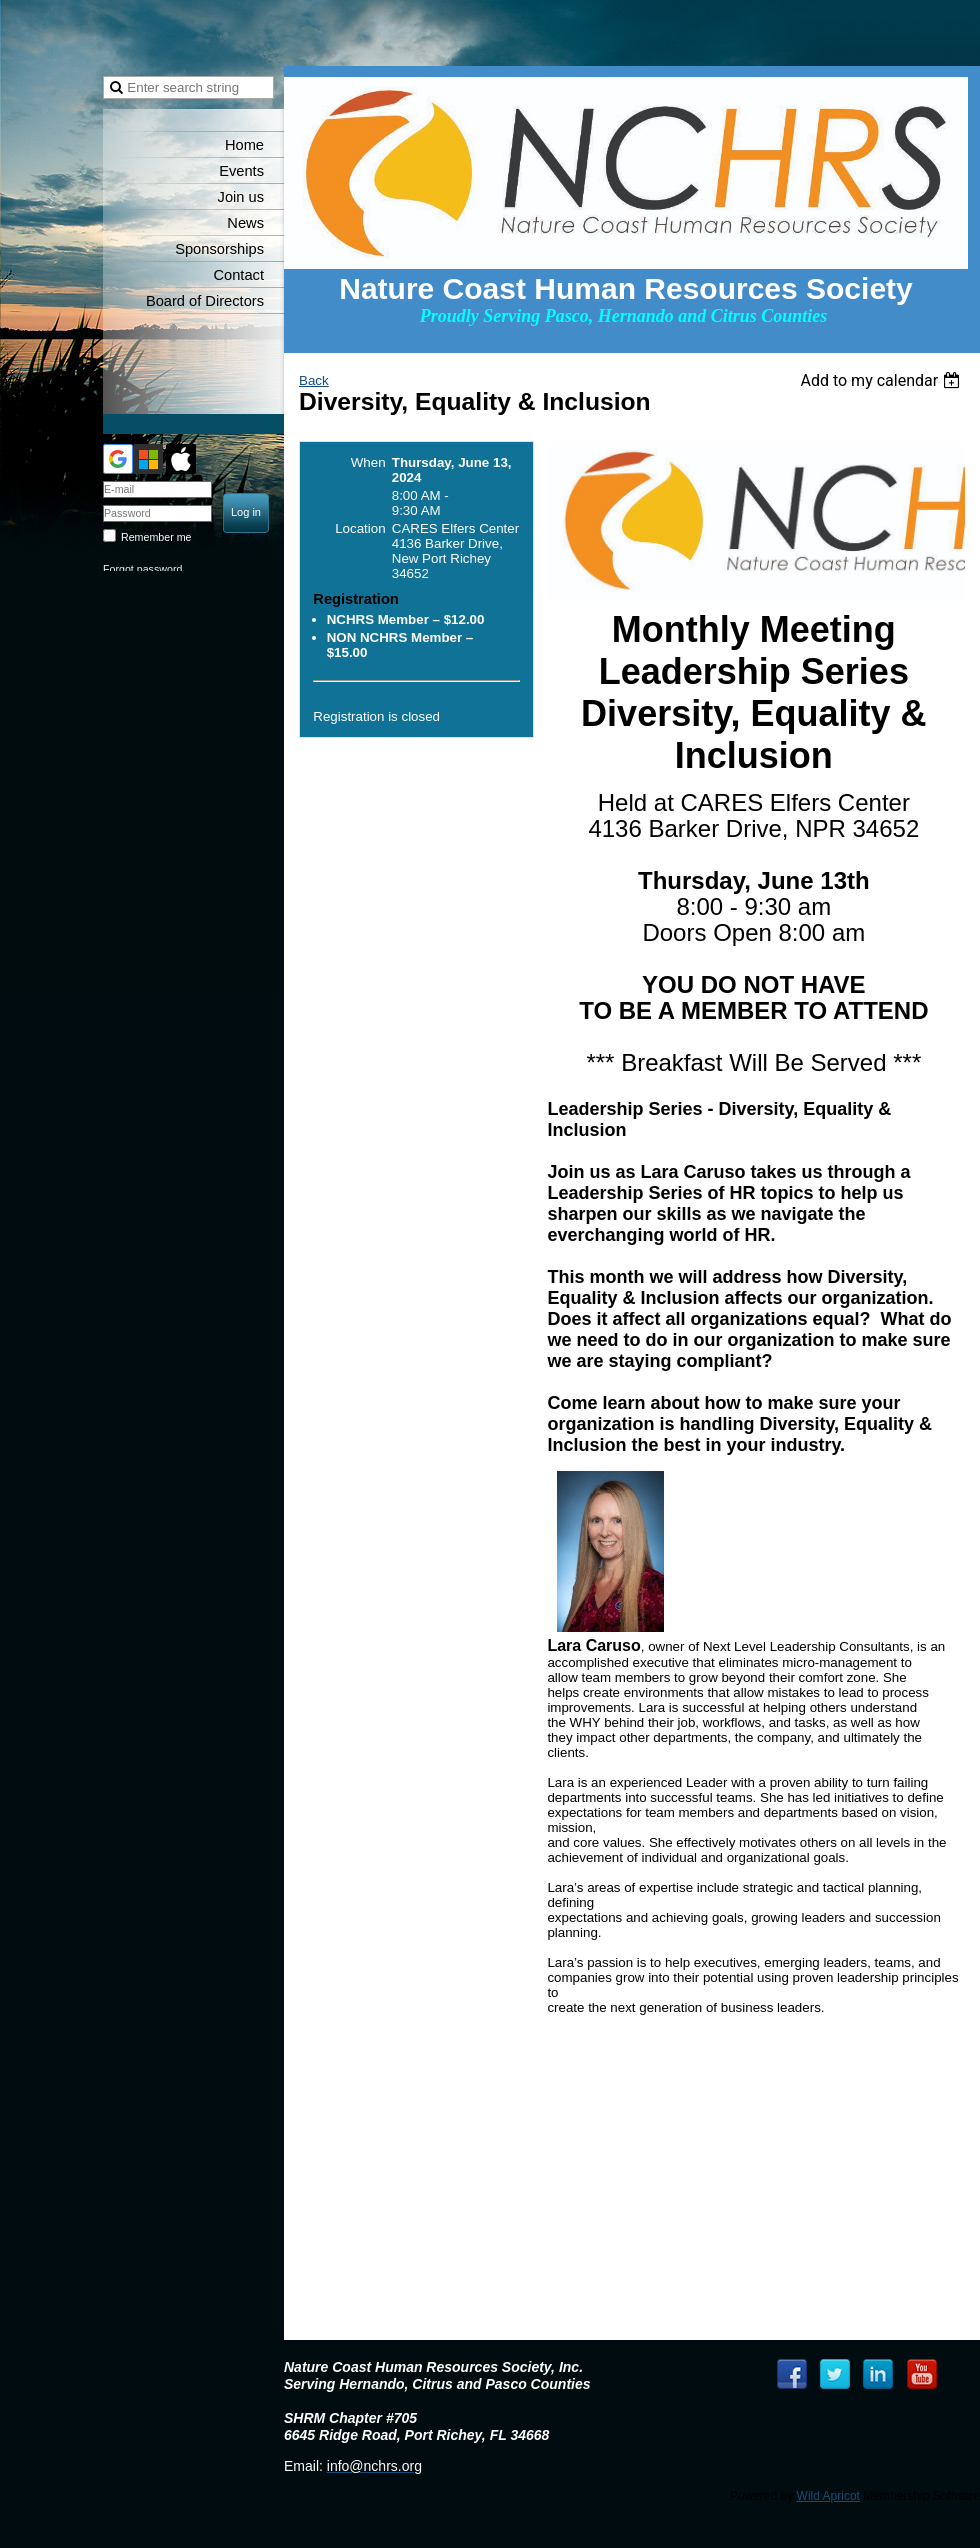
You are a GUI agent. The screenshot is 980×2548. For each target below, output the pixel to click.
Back (314, 380)
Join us (241, 197)
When (368, 462)
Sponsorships (219, 249)
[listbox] (882, 380)
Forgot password (142, 569)
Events (241, 171)
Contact (238, 275)
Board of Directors (205, 301)
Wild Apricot (828, 2496)
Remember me (156, 537)
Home (244, 145)
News (245, 223)
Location (360, 528)
